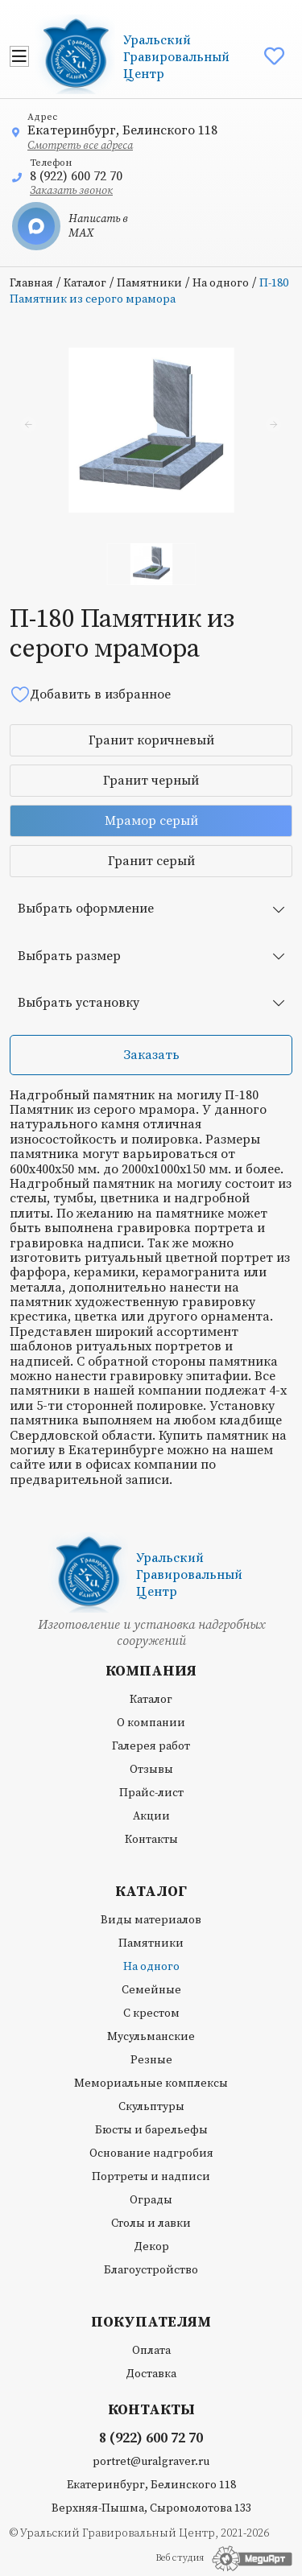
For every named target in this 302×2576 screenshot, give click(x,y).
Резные (151, 2060)
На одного (220, 283)
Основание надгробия (151, 2153)
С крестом (151, 2013)
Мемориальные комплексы (151, 2083)
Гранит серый (151, 861)
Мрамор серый (151, 821)
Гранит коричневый (151, 740)
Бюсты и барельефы (151, 2130)
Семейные (151, 1990)
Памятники (149, 283)
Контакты (151, 1839)
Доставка (151, 2374)
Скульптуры (151, 2106)
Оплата (151, 2350)
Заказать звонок (71, 190)
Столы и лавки (151, 2223)
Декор (151, 2246)
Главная (31, 283)
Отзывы (151, 1769)
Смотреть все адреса (80, 145)
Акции (151, 1816)
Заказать (151, 1055)
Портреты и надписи (151, 2176)
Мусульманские (151, 2036)
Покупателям (151, 2322)
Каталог (85, 283)
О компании (151, 1723)
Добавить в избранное (90, 694)
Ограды (151, 2200)
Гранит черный (151, 781)
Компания (151, 1671)
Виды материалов (151, 1920)
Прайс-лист (151, 1793)
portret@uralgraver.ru (151, 2461)
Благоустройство (151, 2270)
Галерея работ (151, 1746)
